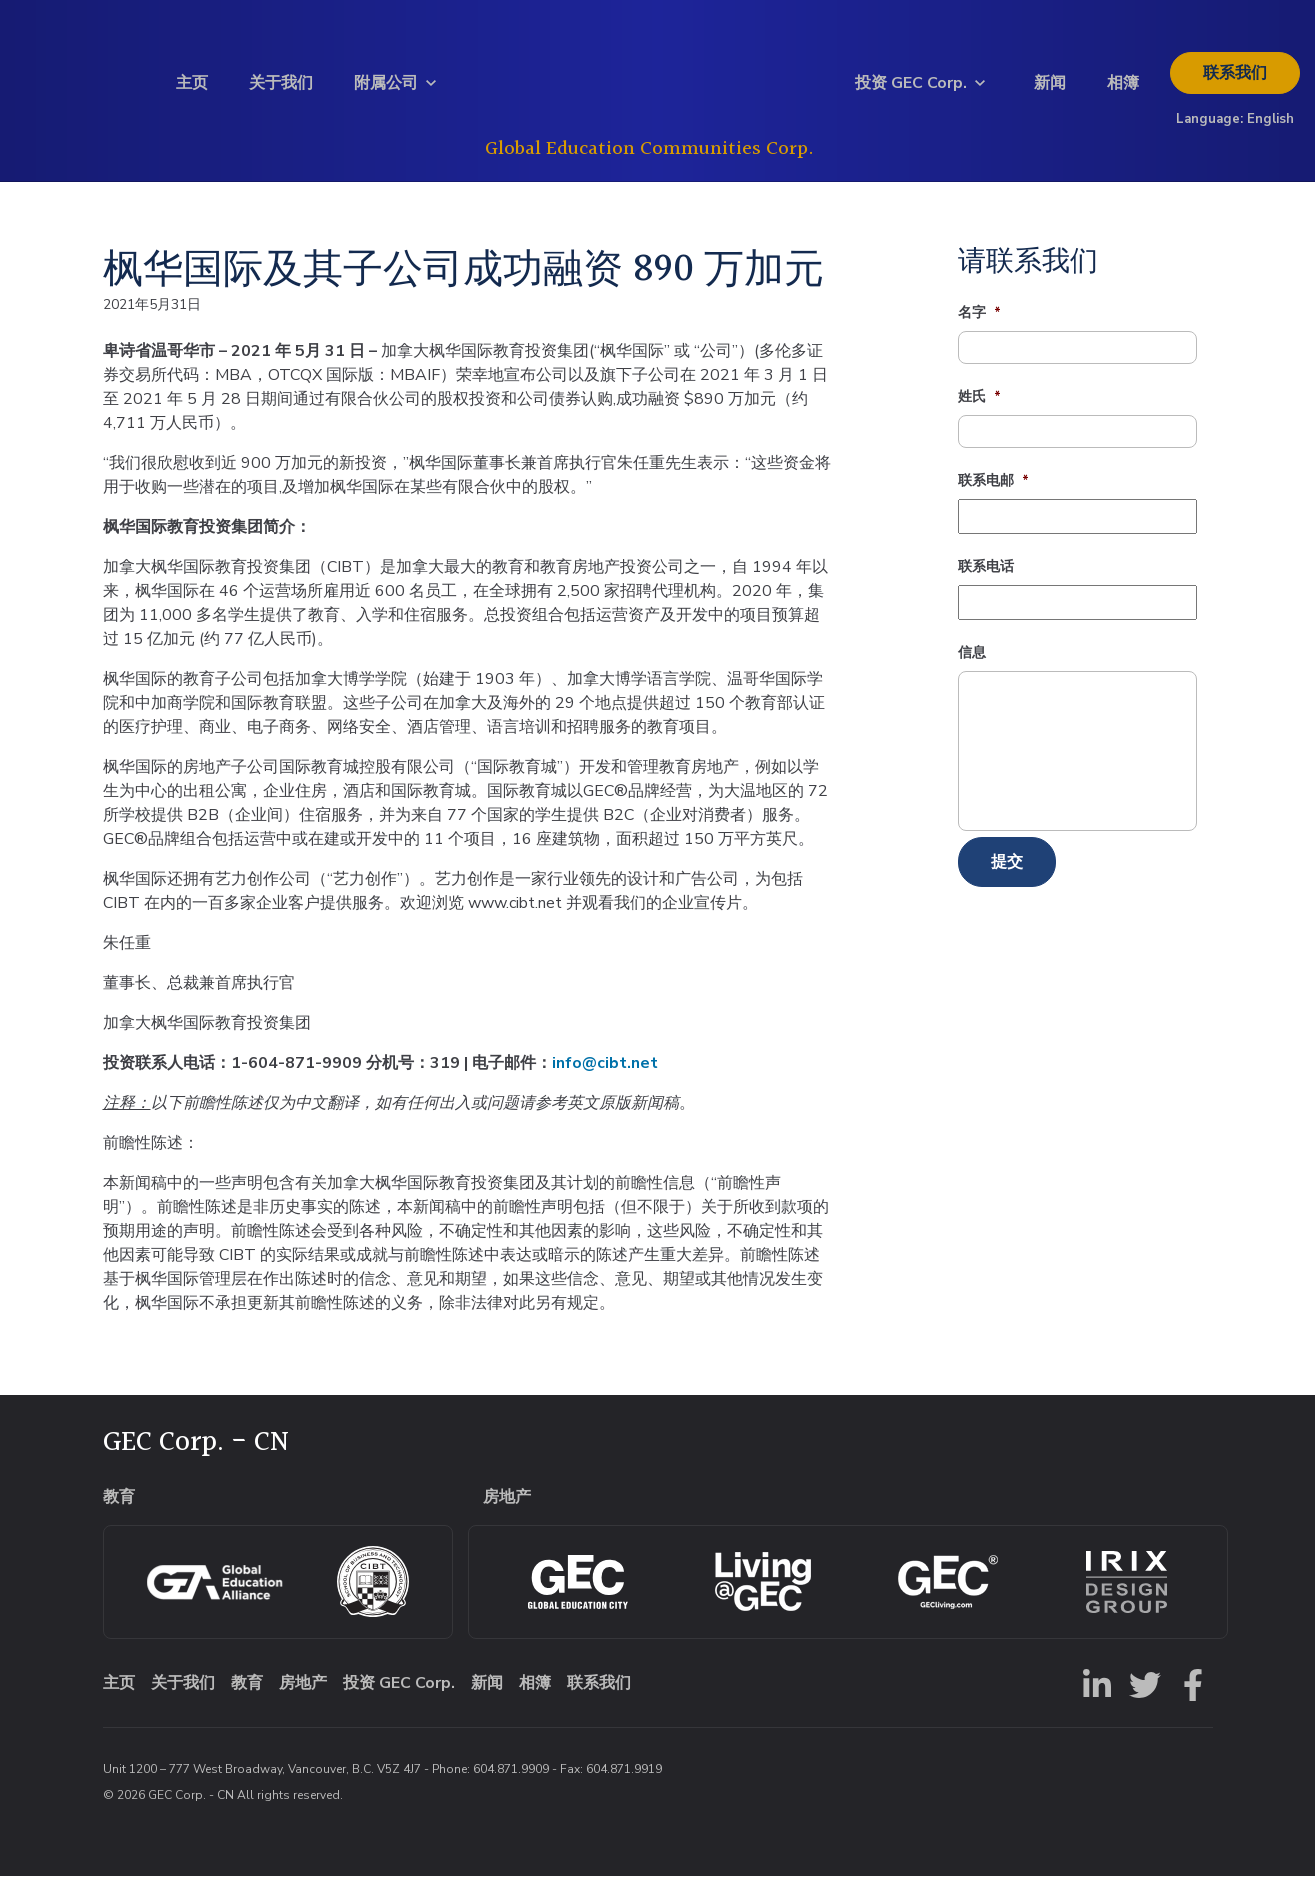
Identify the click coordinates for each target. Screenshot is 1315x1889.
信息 (972, 666)
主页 (192, 89)
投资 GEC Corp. (911, 89)
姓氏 (979, 410)
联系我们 (1235, 79)
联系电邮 (993, 494)
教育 (247, 1696)
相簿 (1123, 89)
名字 (979, 326)
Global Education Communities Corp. (649, 154)
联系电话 (986, 580)
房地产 (303, 1696)
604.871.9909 (511, 1782)
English (1270, 125)
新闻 (1050, 89)
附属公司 (386, 89)
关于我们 (281, 89)
